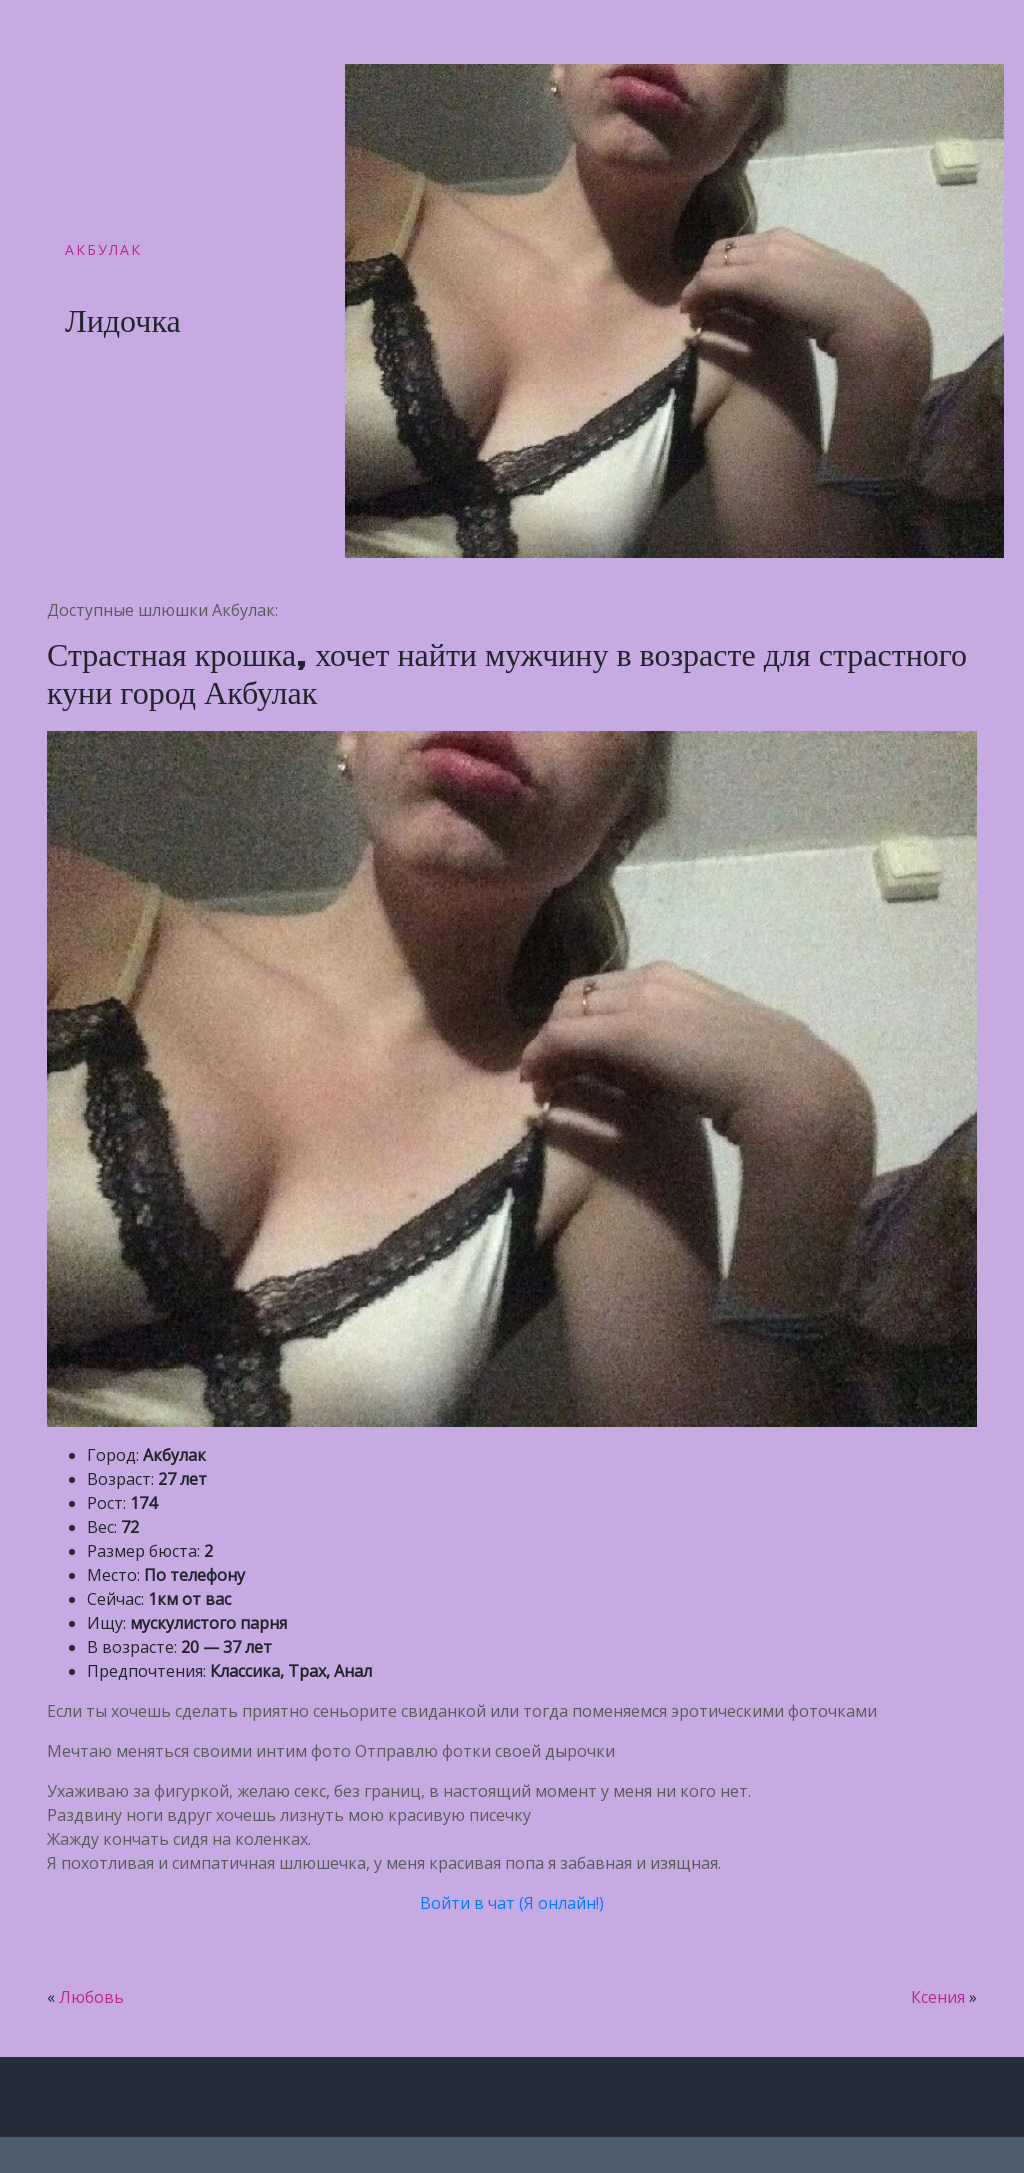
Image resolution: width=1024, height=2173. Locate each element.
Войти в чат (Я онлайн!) (512, 1903)
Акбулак (103, 249)
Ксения (938, 1997)
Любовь (91, 1997)
